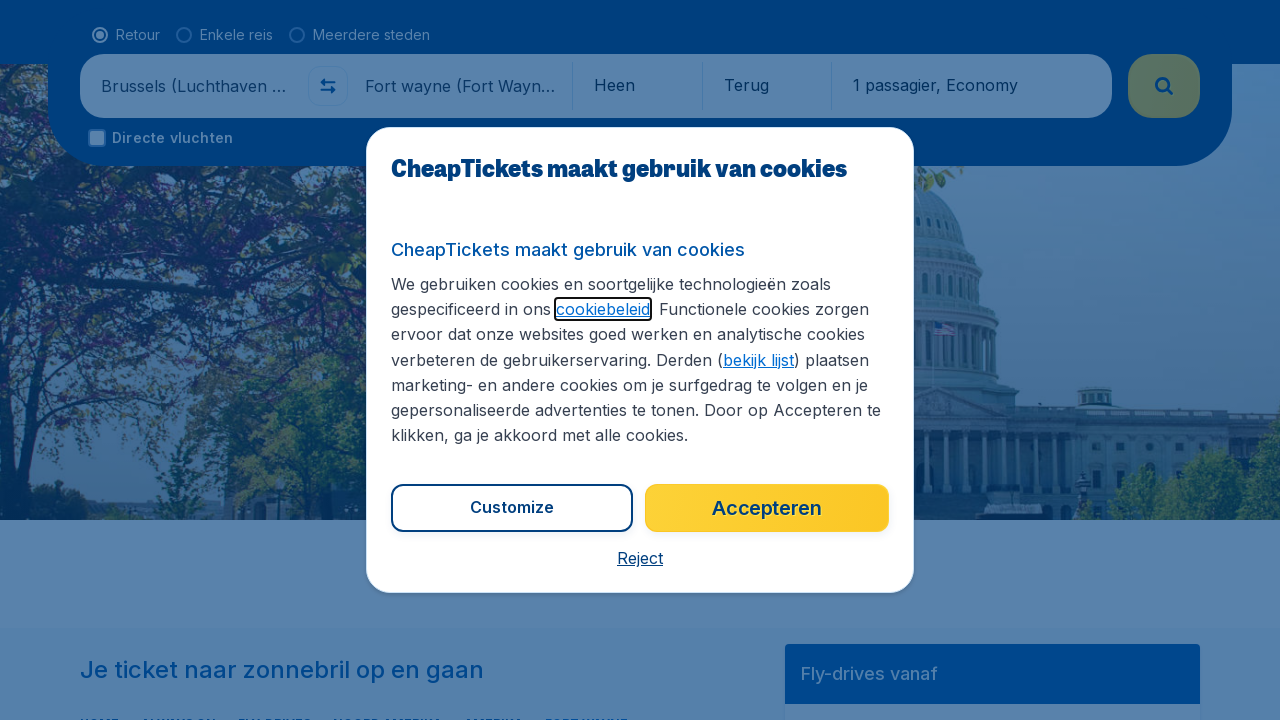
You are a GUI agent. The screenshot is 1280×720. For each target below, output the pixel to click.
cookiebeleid (603, 309)
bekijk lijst (758, 360)
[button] (640, 558)
